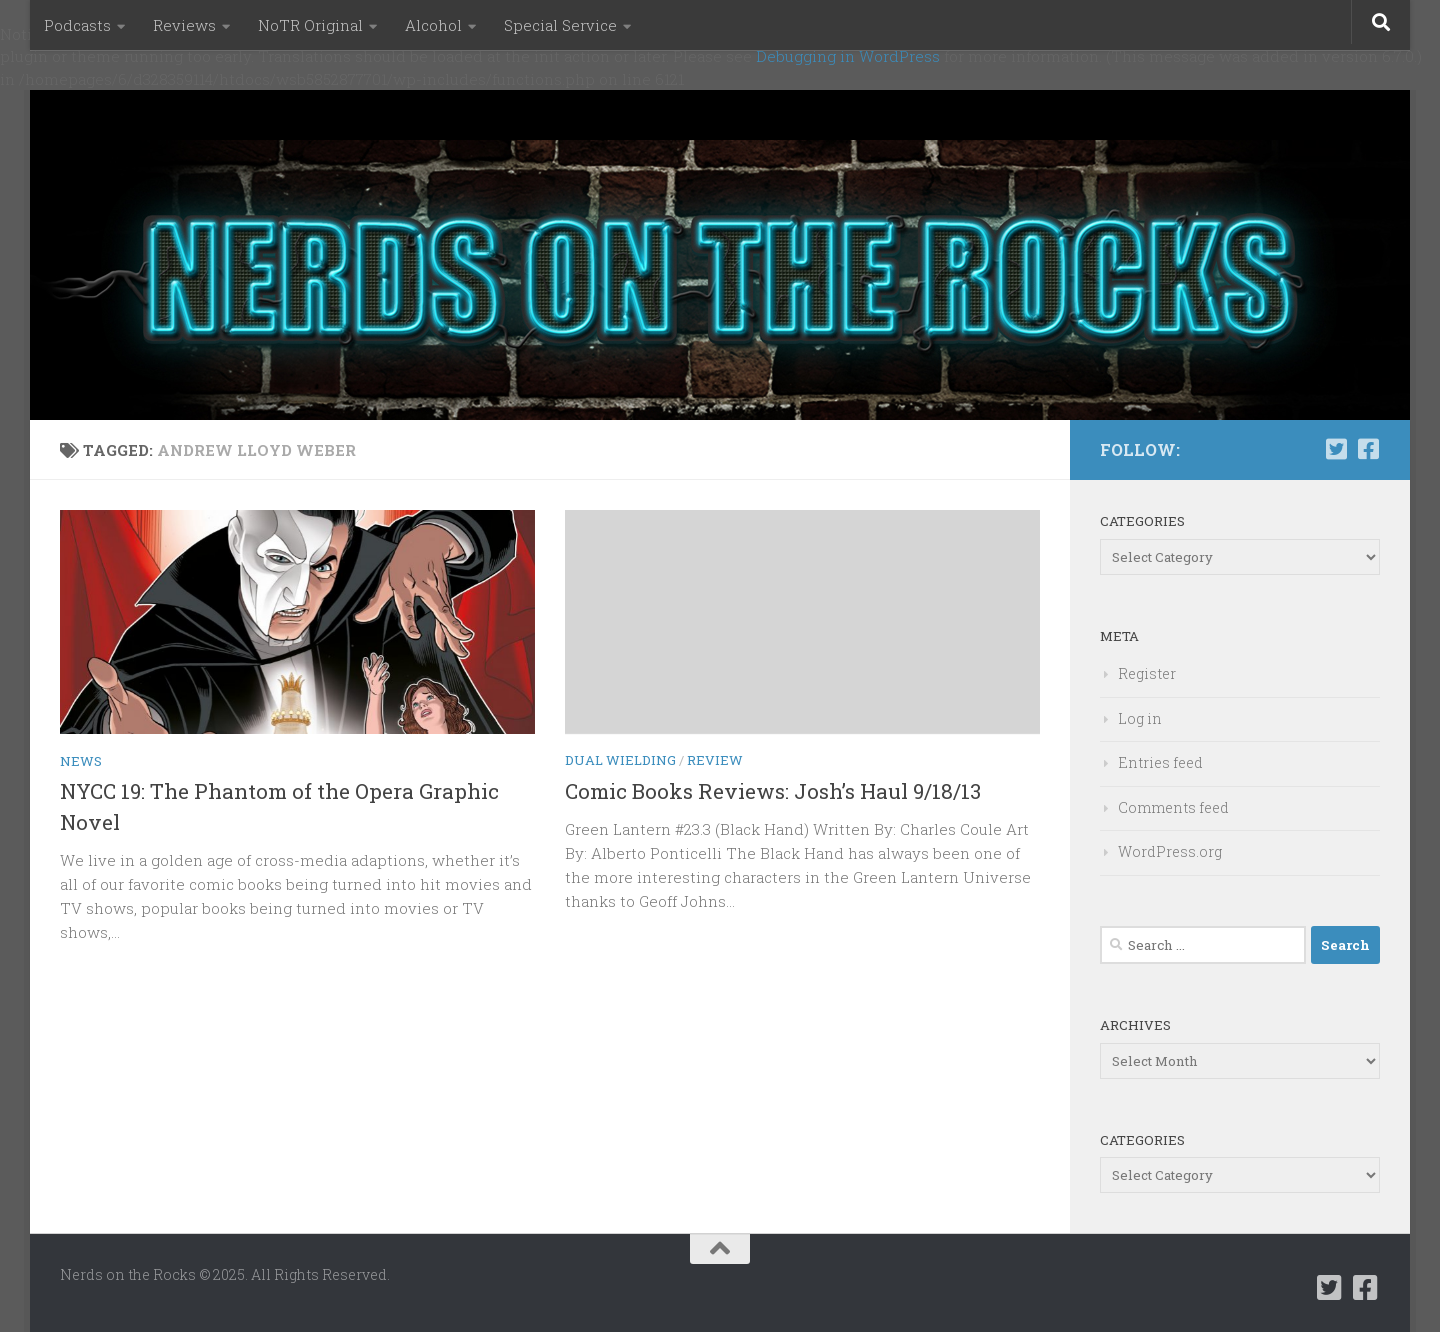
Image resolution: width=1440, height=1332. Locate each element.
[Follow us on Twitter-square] (1336, 449)
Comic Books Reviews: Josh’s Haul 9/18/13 (773, 791)
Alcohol (433, 25)
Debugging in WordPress (848, 56)
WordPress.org (1170, 851)
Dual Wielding (620, 760)
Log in (1140, 718)
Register (1147, 673)
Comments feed (1173, 807)
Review (715, 760)
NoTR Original (310, 25)
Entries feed (1160, 762)
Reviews (184, 25)
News (81, 761)
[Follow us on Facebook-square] (1368, 449)
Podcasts (77, 25)
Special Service (560, 25)
